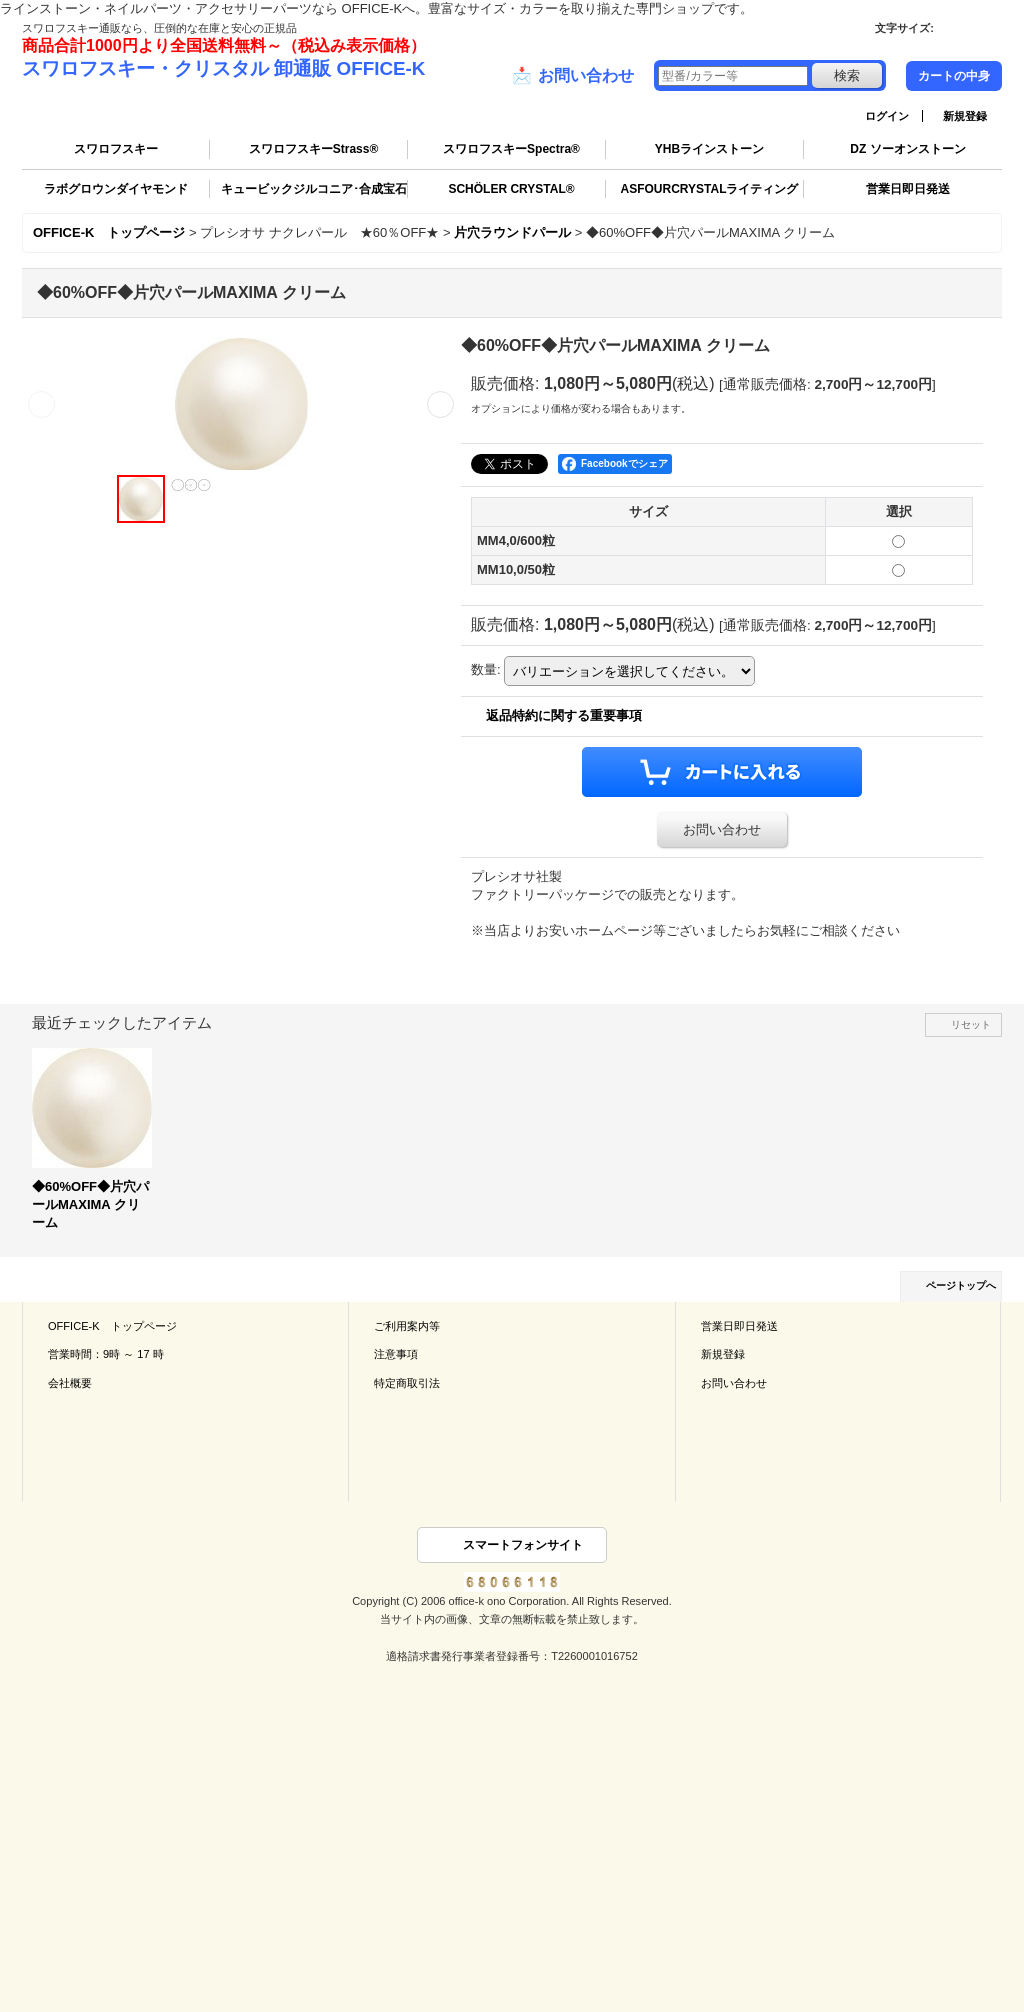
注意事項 (396, 1354)
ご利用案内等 (407, 1326)
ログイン (887, 116)
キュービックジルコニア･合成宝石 (314, 189)
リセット (971, 1024)
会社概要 (70, 1383)
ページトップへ (961, 1285)
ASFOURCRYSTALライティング (710, 189)
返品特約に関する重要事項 (564, 715)
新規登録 (965, 116)
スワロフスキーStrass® (314, 149)
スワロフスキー (116, 149)
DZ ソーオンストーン (907, 149)
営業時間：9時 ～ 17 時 (106, 1354)
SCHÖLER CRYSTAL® (511, 189)
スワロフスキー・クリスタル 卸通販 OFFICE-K (223, 68)
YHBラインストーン (709, 149)
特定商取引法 (407, 1383)
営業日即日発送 (908, 189)
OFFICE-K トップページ (112, 1326)
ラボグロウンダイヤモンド (116, 189)
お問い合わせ (573, 76)
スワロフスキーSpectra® (511, 149)
